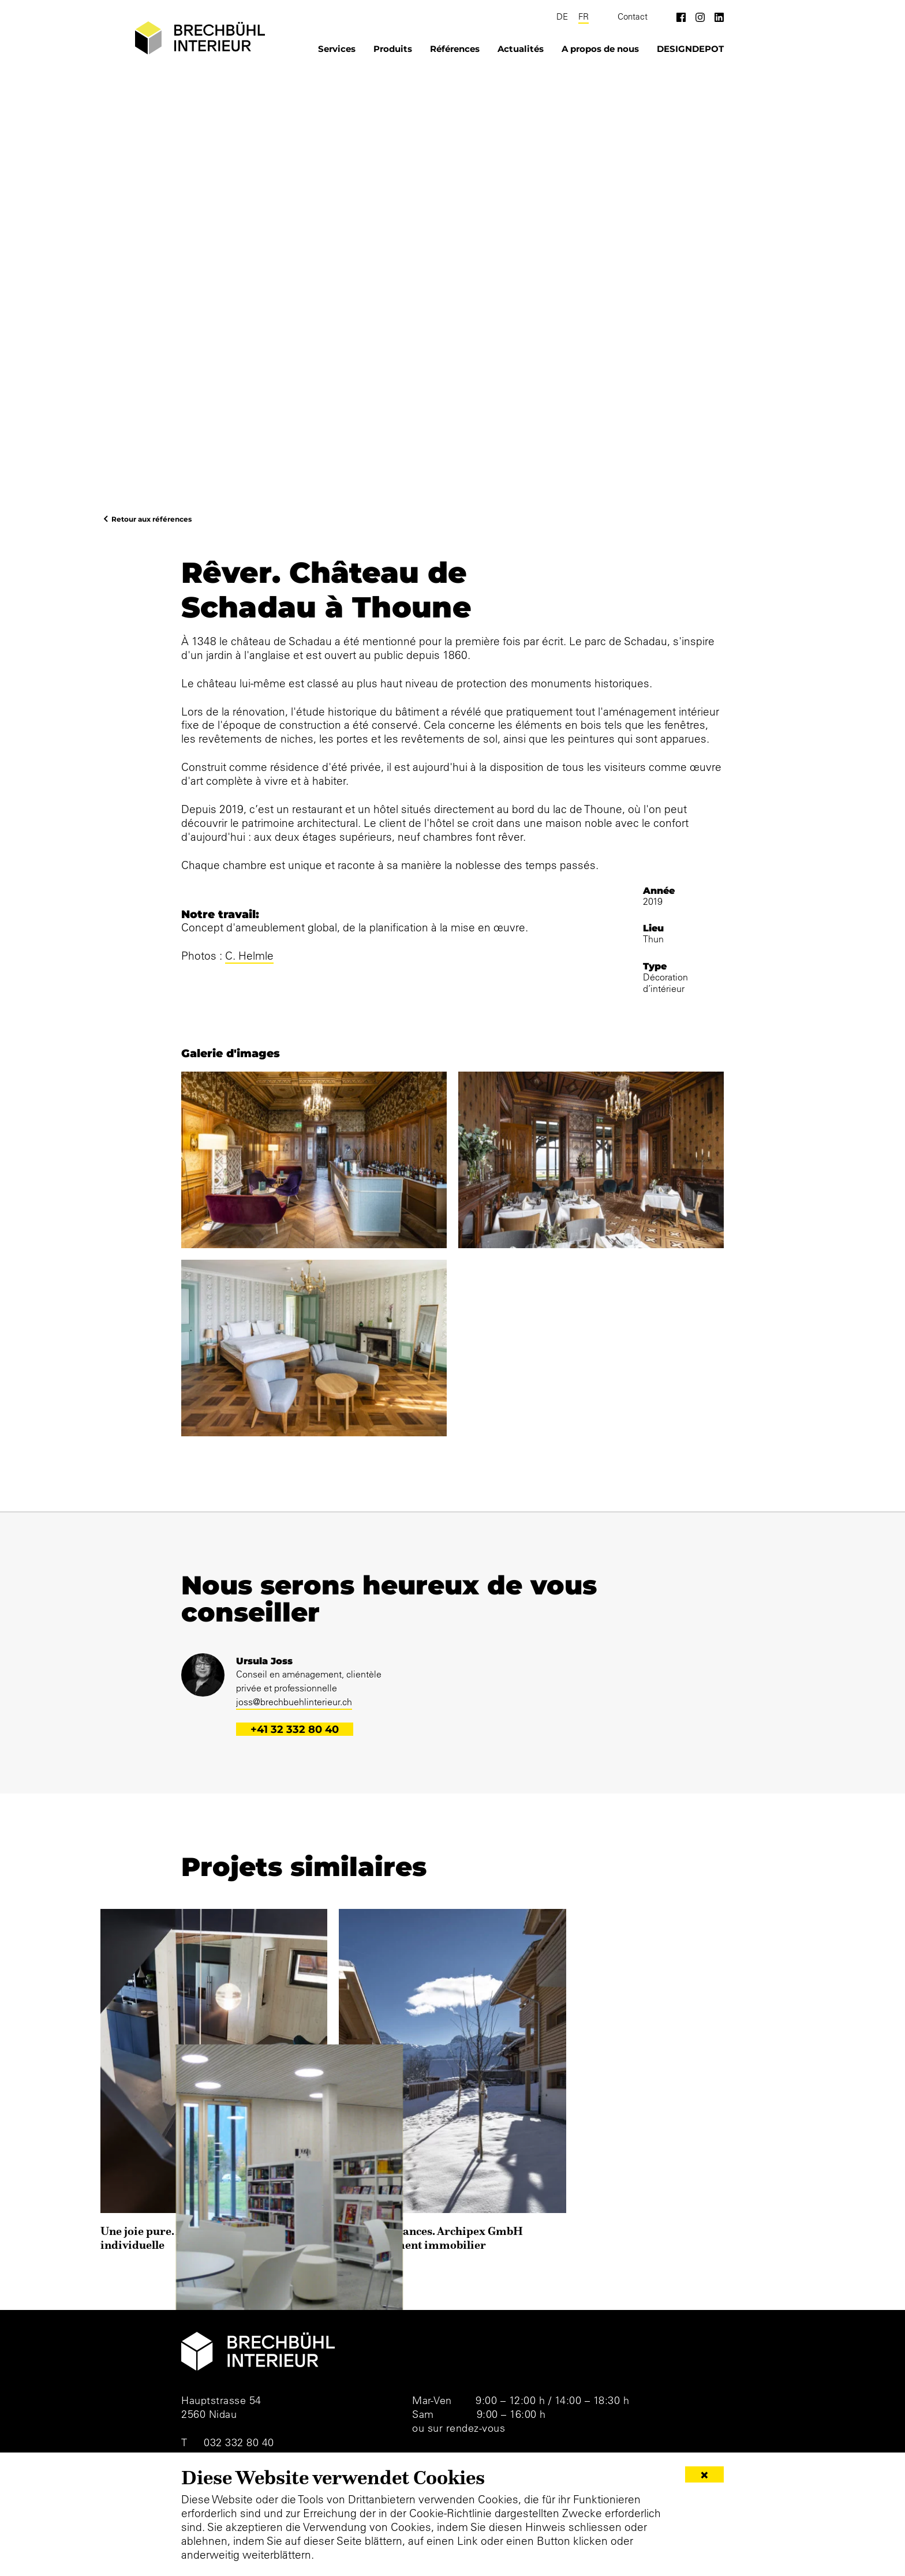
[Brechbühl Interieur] (200, 37)
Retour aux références (151, 518)
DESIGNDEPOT (690, 48)
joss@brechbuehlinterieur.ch (294, 1702)
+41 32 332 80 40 (294, 1729)
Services (337, 48)
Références (455, 48)
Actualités (521, 48)
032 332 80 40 (239, 2442)
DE (562, 17)
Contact (633, 17)
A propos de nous (600, 48)
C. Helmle (249, 956)
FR (583, 17)
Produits (392, 48)
